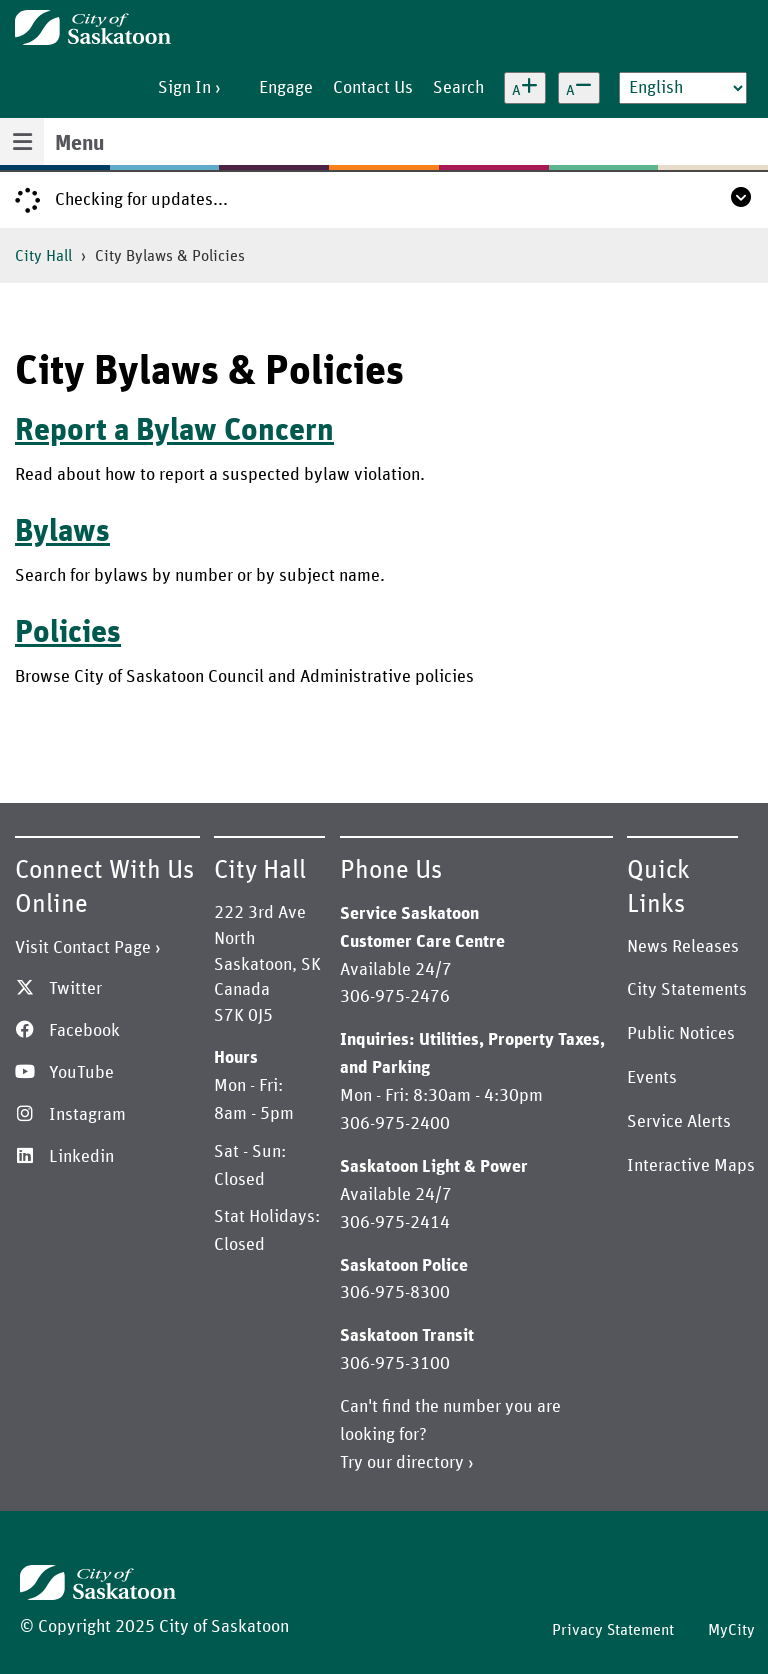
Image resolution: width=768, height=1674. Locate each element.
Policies (68, 633)
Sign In (184, 88)
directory (430, 1463)
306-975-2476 (395, 997)
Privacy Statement (613, 1630)
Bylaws (62, 532)
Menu (79, 144)
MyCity (731, 1630)
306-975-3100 (395, 1364)
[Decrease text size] (579, 88)
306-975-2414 (395, 1223)
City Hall (43, 256)
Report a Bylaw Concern (174, 431)
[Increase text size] (525, 88)
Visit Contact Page (83, 948)
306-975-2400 (395, 1124)
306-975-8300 (395, 1293)
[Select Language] (683, 88)
